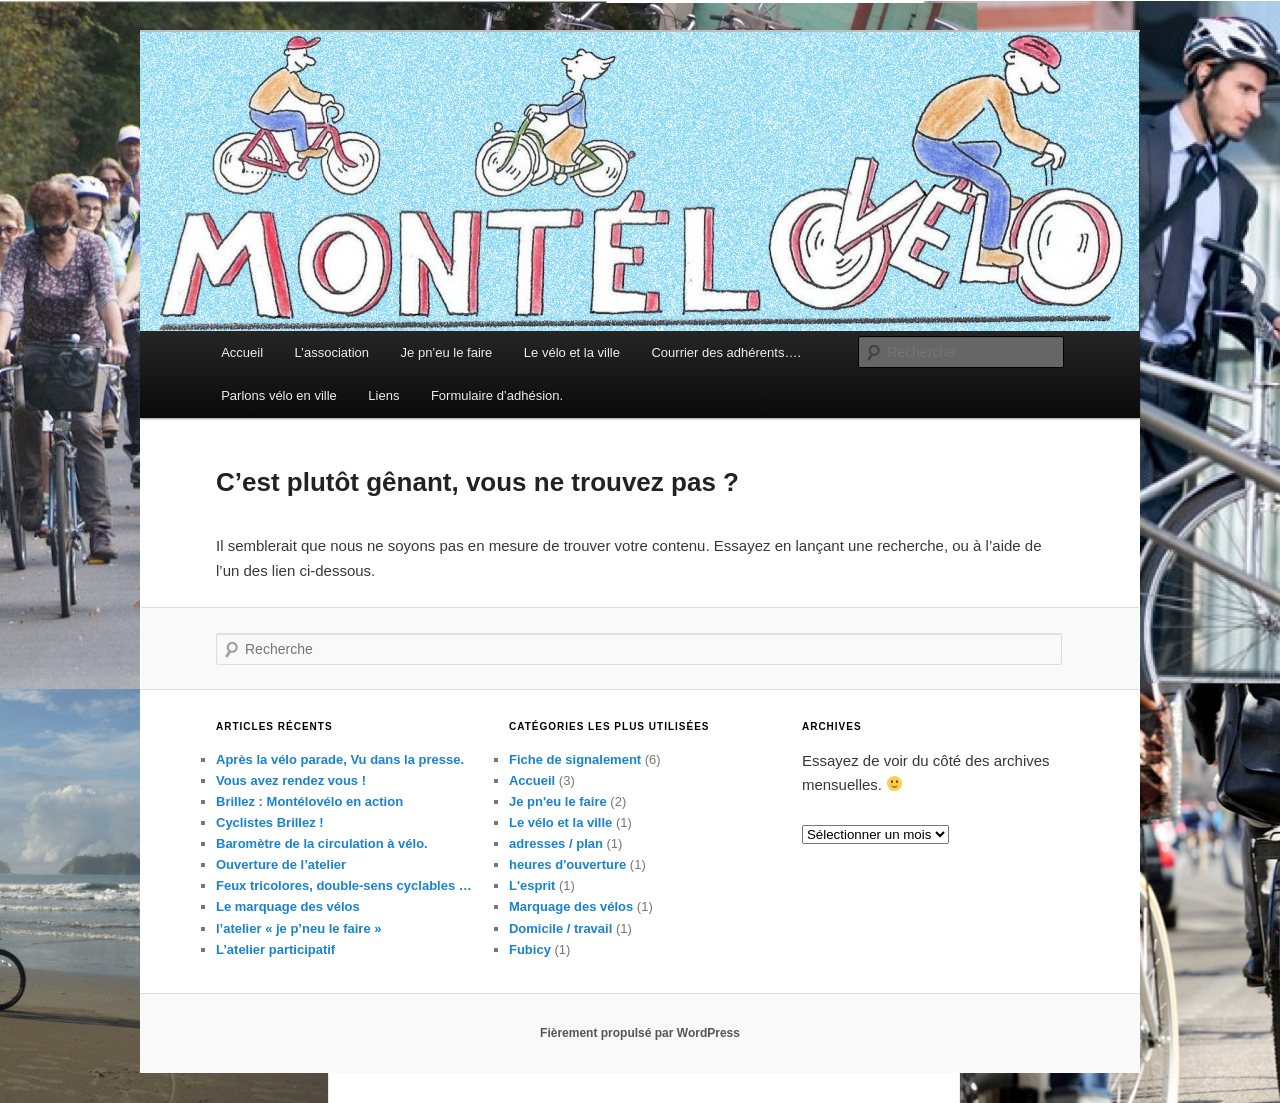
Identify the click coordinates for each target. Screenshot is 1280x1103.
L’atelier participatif (275, 949)
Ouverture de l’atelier (281, 864)
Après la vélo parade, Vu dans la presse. (340, 759)
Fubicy (530, 949)
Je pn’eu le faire (447, 352)
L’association (332, 352)
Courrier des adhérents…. (726, 352)
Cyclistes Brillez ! (270, 822)
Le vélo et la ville (572, 352)
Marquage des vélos (571, 906)
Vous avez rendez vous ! (291, 780)
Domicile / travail (560, 928)
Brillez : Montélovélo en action (309, 801)
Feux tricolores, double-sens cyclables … (344, 885)
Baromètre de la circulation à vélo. (322, 843)
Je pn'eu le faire (558, 801)
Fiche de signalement (575, 759)
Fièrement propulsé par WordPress (640, 1033)
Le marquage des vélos (288, 906)
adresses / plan (556, 843)
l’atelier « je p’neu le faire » (298, 928)
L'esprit (532, 885)
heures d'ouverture (567, 864)
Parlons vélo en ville (279, 395)
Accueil (242, 352)
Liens (383, 395)
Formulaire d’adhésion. (497, 395)
